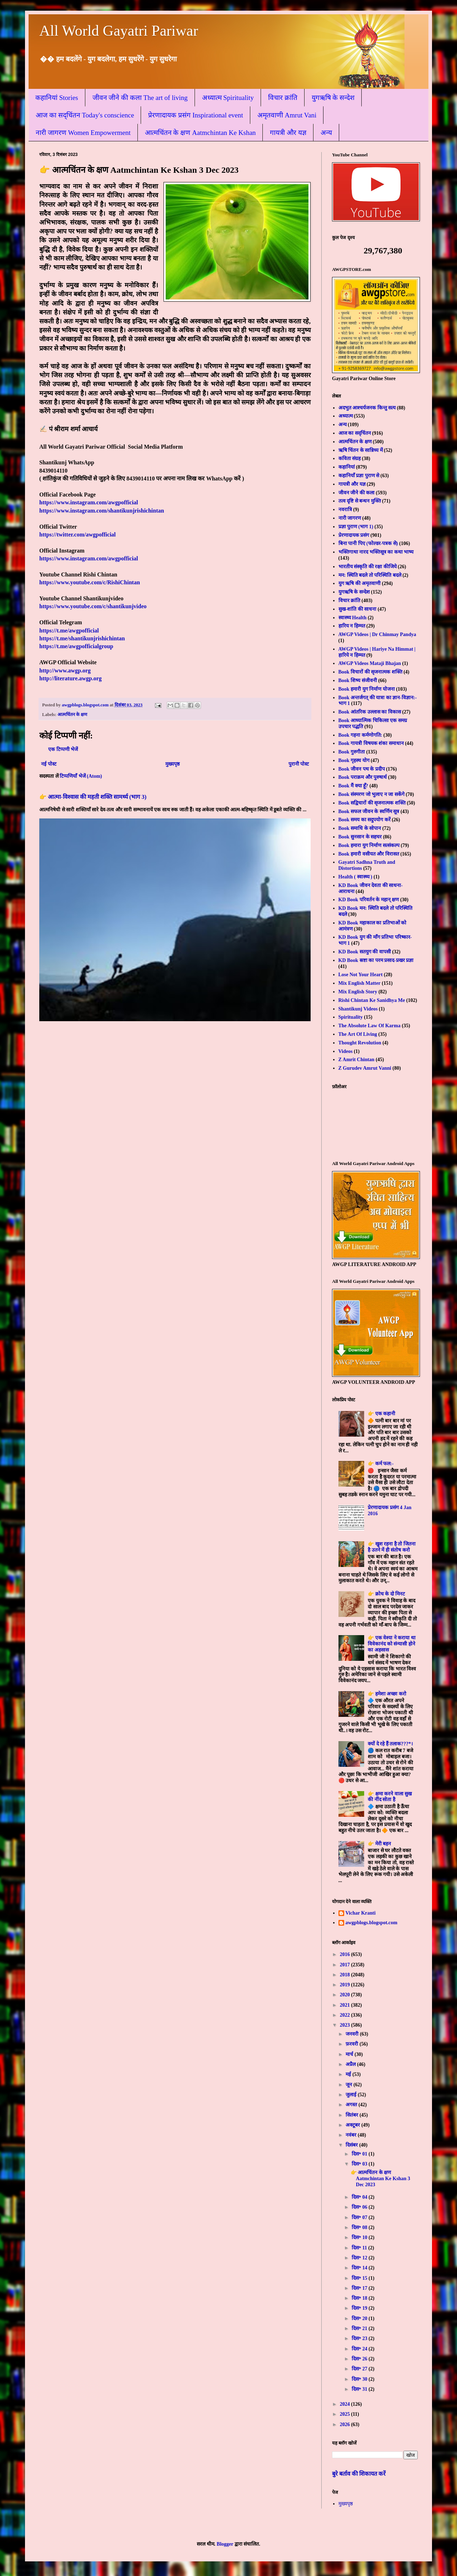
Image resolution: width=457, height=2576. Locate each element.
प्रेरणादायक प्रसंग (354, 535)
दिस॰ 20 (360, 2318)
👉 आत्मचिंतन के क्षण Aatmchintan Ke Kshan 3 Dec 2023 (380, 2178)
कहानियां (346, 467)
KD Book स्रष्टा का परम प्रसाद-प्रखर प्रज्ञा (376, 960)
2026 (345, 2424)
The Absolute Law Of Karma (369, 1025)
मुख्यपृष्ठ (172, 764)
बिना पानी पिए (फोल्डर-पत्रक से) (368, 543)
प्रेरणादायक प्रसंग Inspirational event (195, 115)
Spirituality (350, 1017)
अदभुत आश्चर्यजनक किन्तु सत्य (367, 407)
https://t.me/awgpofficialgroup (76, 646)
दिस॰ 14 (360, 2267)
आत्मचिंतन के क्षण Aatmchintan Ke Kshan (200, 132)
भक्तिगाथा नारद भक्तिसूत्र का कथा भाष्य (376, 552)
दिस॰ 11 (360, 2247)
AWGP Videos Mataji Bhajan (369, 663)
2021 (345, 2005)
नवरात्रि (345, 509)
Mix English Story (357, 991)
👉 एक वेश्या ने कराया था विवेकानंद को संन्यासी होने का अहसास (392, 1644)
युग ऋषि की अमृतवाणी (359, 583)
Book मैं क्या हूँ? (353, 785)
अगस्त (352, 2104)
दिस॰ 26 (360, 2358)
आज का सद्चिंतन (354, 433)
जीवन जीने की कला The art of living (140, 97)
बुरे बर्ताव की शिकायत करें (359, 2473)
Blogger (225, 2544)
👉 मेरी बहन (379, 1843)
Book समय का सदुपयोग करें (364, 819)
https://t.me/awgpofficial (69, 630)
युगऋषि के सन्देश (333, 97)
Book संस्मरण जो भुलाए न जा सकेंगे (371, 794)
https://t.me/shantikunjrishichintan (82, 638)
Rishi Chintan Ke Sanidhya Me (371, 1000)
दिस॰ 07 (360, 2217)
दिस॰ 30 (360, 2379)
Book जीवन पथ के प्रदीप (361, 769)
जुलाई (352, 2094)
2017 (345, 1964)
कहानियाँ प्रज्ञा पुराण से (359, 475)
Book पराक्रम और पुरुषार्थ (362, 777)
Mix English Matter (359, 983)
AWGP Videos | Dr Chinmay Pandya (377, 634)
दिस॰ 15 (360, 2278)
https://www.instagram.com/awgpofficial (88, 502)
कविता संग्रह (349, 458)
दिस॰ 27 (360, 2368)
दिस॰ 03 (360, 2164)
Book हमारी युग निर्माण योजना (366, 689)
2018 (345, 1974)
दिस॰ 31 (360, 2389)
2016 (345, 1954)
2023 (345, 2025)
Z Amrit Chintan (356, 1059)
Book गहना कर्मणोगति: (360, 735)
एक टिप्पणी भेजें (63, 749)
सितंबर (353, 2115)
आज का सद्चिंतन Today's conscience (85, 115)
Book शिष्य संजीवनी (357, 680)
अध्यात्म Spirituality (228, 97)
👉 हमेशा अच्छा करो (387, 1694)
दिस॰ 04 (360, 2197)
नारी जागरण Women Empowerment (83, 132)
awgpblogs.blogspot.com (371, 1922)
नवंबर (352, 2135)
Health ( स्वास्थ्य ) (355, 876)
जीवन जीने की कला (356, 492)
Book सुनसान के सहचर (360, 837)
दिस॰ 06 (360, 2207)
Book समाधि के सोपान (359, 828)
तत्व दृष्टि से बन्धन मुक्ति (359, 501)
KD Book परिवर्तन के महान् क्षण (368, 899)
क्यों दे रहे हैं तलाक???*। (390, 1743)
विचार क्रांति (282, 97)
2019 (345, 1984)
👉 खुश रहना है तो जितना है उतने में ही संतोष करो (392, 1547)
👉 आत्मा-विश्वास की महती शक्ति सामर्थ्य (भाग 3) (92, 796)
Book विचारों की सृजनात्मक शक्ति (370, 672)
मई (349, 2074)
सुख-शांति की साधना (357, 609)
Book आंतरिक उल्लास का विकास (369, 712)
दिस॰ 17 (360, 2288)
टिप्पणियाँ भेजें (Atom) (81, 776)
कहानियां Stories (56, 97)
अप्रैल (351, 2064)
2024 (345, 2404)
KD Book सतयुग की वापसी (364, 951)
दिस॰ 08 (360, 2227)
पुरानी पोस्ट (298, 764)
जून (349, 2084)
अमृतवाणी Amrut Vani (287, 115)
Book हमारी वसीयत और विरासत (368, 854)
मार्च (350, 2054)
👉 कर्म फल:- (380, 1463)
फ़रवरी (353, 2044)
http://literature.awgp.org (70, 678)
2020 (345, 1994)
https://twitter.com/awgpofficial (77, 534)
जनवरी (353, 2034)
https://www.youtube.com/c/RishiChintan (89, 582)
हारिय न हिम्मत (351, 626)
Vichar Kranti (361, 1913)
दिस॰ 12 (360, 2257)
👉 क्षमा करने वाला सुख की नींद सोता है (390, 1797)
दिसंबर (352, 2145)
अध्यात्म (345, 416)
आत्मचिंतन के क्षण (72, 714)
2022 (345, 2015)
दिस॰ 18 (360, 2298)
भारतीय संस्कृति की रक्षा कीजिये (367, 566)
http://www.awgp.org (65, 670)
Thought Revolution (359, 1042)
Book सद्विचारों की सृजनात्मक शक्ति (372, 803)
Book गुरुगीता (351, 752)
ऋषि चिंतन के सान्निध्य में (360, 450)
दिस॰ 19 (360, 2308)
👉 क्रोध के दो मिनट (386, 1594)
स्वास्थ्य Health (352, 617)
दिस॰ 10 (360, 2237)
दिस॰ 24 (360, 2348)
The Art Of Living (357, 1034)
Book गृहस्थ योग (354, 760)
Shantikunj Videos (358, 1009)
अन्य (326, 132)
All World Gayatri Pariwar (118, 30)
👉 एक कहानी (381, 1413)
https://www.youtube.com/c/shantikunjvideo (93, 606)
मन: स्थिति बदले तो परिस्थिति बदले (369, 575)
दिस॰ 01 (360, 2154)
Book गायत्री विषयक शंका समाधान (371, 743)
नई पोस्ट (48, 764)
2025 (345, 2414)
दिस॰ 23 (360, 2338)
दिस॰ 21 (360, 2328)
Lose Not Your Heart (360, 974)
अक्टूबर (353, 2125)
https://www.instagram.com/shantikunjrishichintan (101, 511)
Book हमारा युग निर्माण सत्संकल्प (369, 845)
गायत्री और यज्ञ (288, 132)
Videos (345, 1051)
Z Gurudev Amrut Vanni (364, 1068)
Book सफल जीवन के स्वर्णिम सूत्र (369, 811)
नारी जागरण (349, 518)
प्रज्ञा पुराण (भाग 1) (355, 526)
